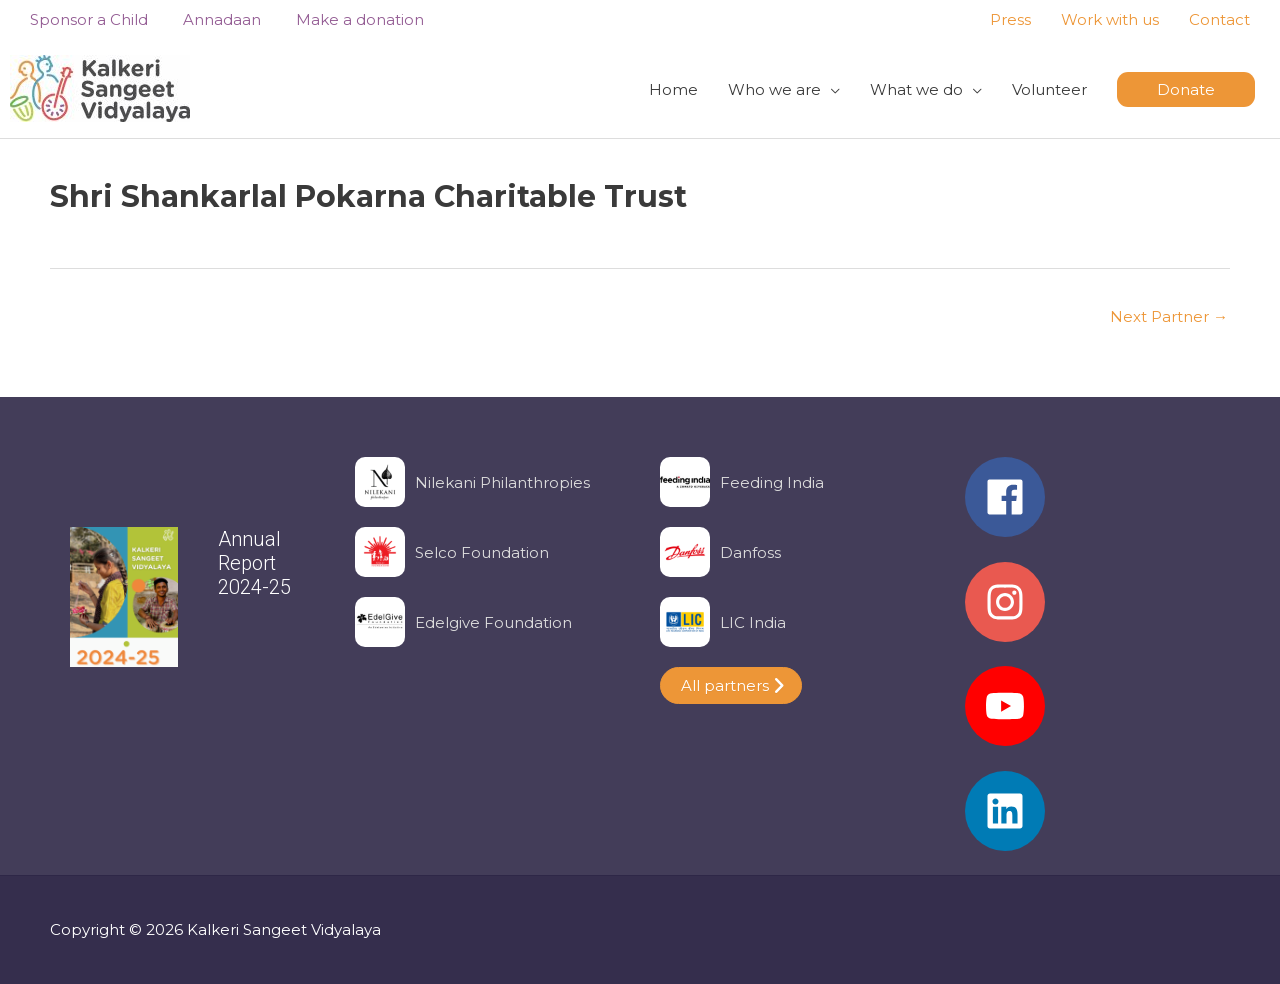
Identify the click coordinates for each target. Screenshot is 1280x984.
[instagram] (1097, 612)
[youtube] (1097, 716)
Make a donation (340, 19)
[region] (182, 606)
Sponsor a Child (79, 19)
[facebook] (1097, 507)
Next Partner (1169, 316)
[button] (1186, 89)
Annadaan (207, 19)
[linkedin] (1097, 811)
